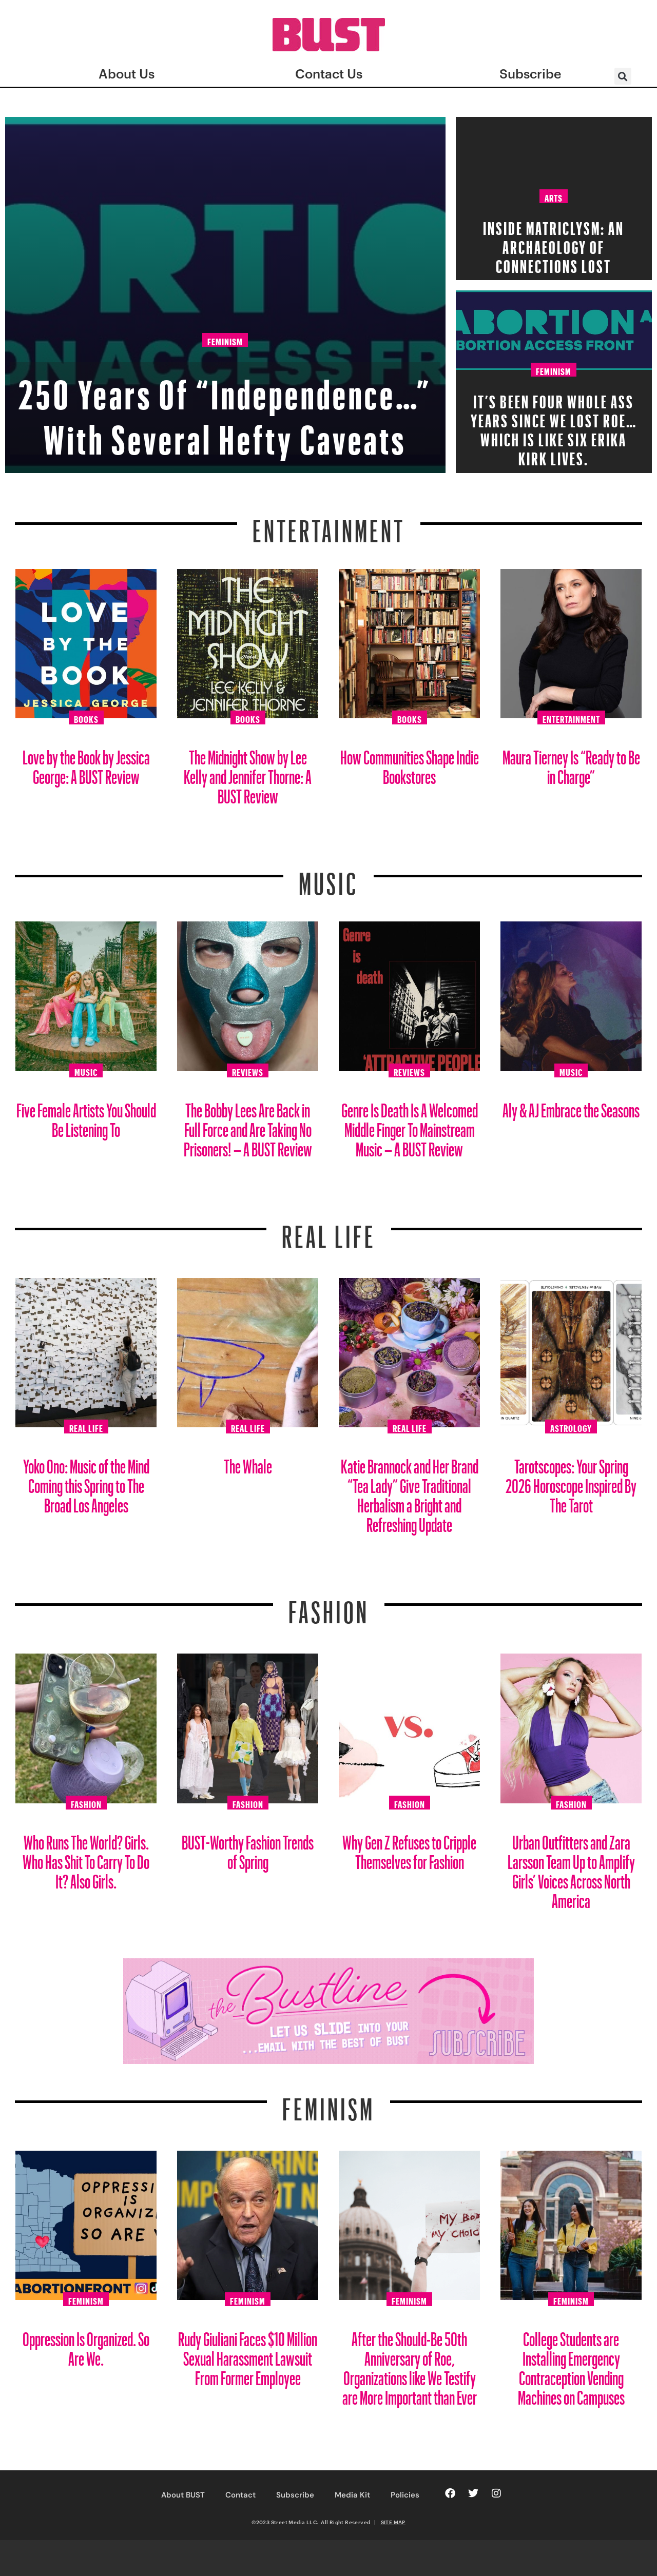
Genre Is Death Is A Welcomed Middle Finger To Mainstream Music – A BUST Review (409, 1126)
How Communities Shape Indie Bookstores (409, 763)
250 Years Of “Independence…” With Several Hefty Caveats (225, 385)
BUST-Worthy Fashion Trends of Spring (248, 1848)
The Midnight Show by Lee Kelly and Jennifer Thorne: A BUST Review (248, 773)
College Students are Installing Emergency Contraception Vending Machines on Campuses (571, 2364)
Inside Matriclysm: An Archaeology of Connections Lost (553, 244)
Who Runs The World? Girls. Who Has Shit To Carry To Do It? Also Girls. (86, 1858)
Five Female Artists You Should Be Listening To (86, 1116)
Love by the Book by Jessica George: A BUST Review (86, 763)
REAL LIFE (329, 1230)
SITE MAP (393, 2522)
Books (86, 718)
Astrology (571, 1427)
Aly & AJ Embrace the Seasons (571, 1106)
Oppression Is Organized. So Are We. (86, 2345)
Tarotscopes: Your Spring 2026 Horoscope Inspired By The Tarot (571, 1482)
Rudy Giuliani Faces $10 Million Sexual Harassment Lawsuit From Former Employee (247, 2355)
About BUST (183, 2495)
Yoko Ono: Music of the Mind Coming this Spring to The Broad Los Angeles (86, 1482)
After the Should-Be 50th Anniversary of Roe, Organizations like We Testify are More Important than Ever (409, 2364)
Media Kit (352, 2495)
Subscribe (295, 2495)
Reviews (247, 1071)
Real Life (86, 1427)
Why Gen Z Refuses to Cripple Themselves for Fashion (409, 1848)
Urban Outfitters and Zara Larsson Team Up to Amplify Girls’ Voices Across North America (571, 1868)
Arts (554, 196)
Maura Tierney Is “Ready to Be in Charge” (571, 763)
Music (328, 877)
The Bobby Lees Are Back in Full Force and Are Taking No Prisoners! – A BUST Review (248, 1126)
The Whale (248, 1462)
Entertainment (329, 525)
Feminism (225, 297)
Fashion (328, 1606)
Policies (405, 2495)
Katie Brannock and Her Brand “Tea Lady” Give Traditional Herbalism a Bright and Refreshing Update (409, 1492)
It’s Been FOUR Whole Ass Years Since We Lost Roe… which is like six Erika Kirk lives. (554, 426)
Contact (240, 2495)
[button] (622, 76)
